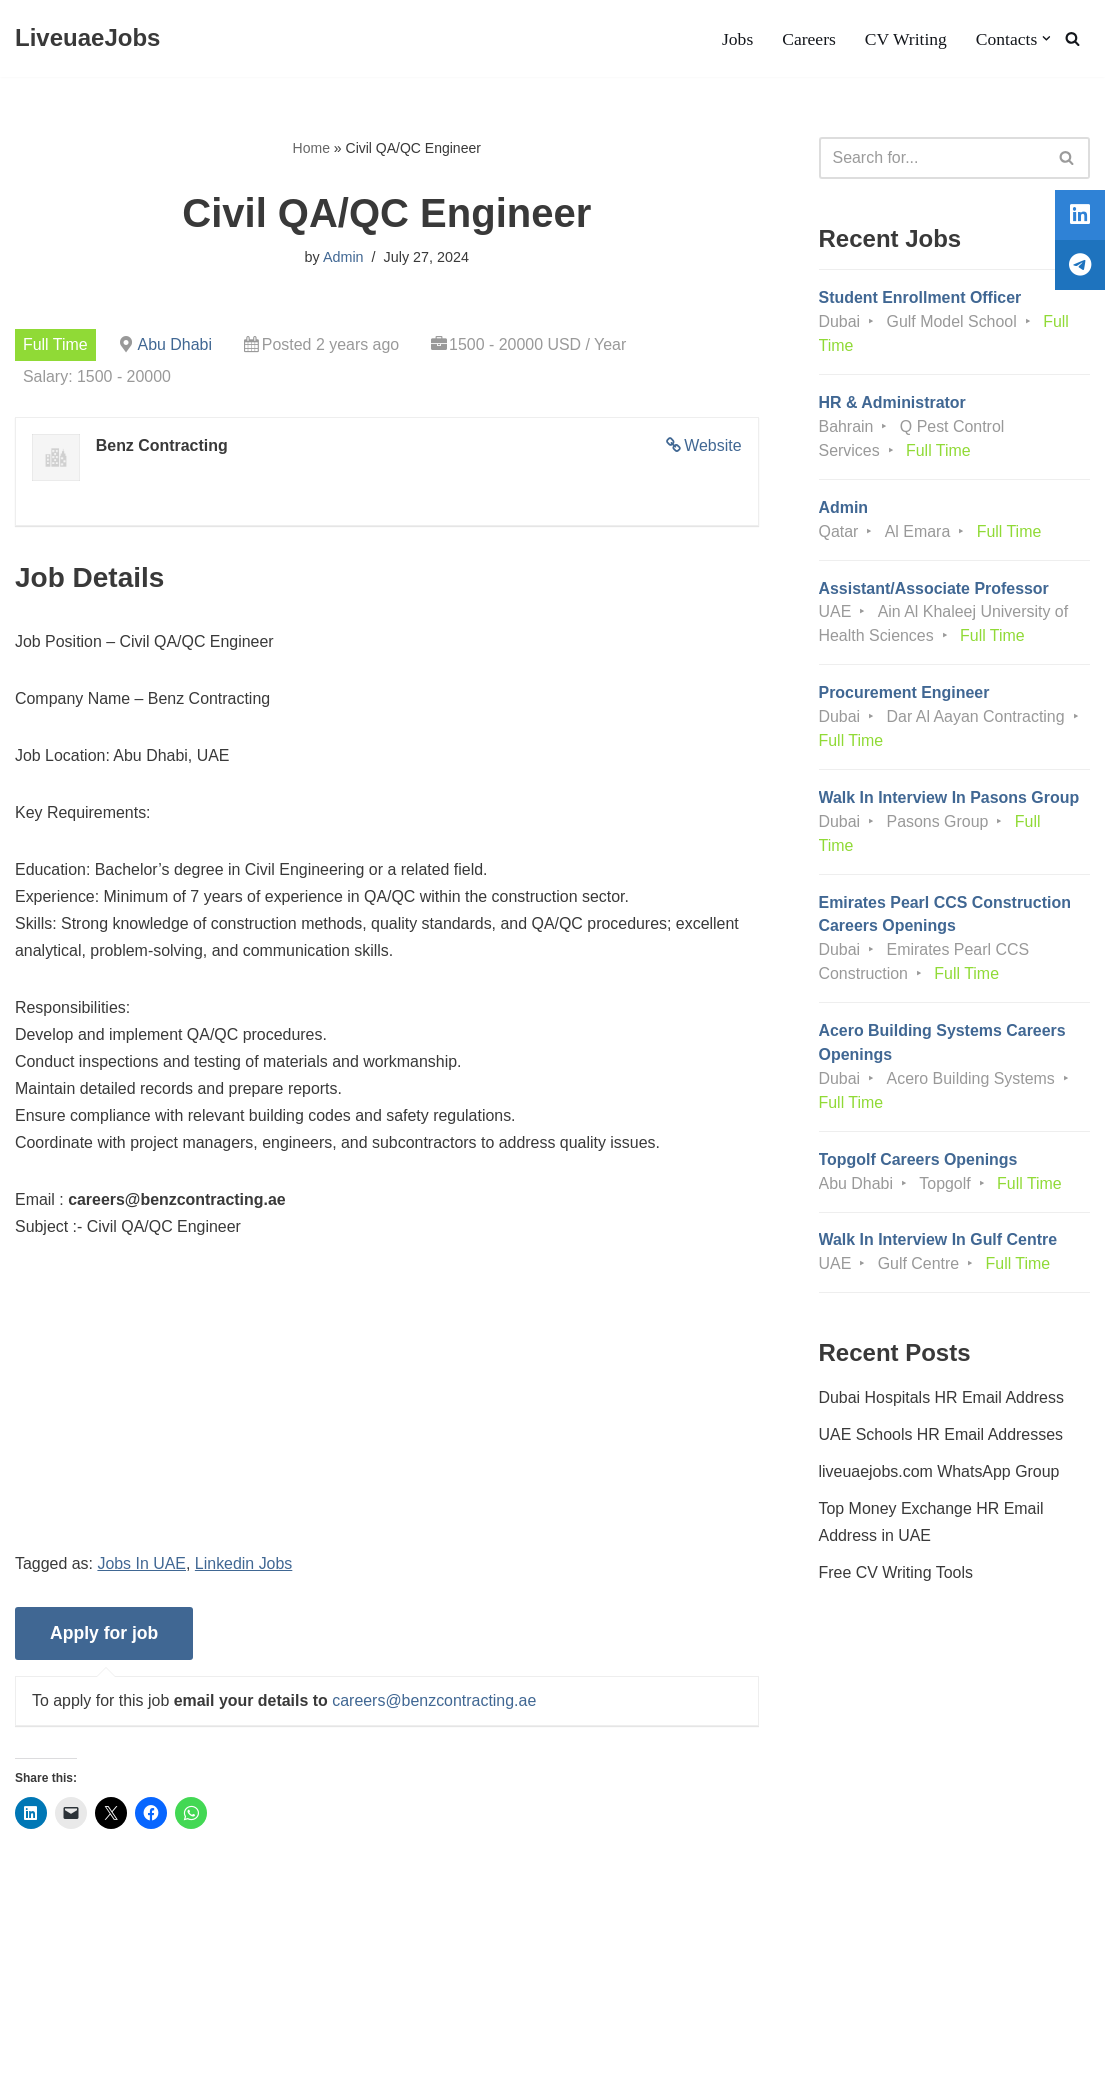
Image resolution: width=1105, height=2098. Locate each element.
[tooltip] (1078, 217)
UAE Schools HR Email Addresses (941, 1438)
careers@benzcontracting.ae (435, 1703)
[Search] (1072, 38)
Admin (343, 257)
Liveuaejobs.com (75, 2072)
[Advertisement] (387, 1413)
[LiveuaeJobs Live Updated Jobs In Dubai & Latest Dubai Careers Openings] (87, 38)
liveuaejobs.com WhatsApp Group (940, 1475)
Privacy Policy (184, 2022)
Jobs (736, 39)
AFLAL (260, 2072)
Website (713, 445)
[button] (1046, 38)
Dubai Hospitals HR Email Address (942, 1400)
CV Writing (905, 39)
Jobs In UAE (142, 1566)
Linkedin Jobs (245, 1566)
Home (311, 148)
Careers (809, 39)
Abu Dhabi (175, 344)
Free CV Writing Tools (896, 1576)
